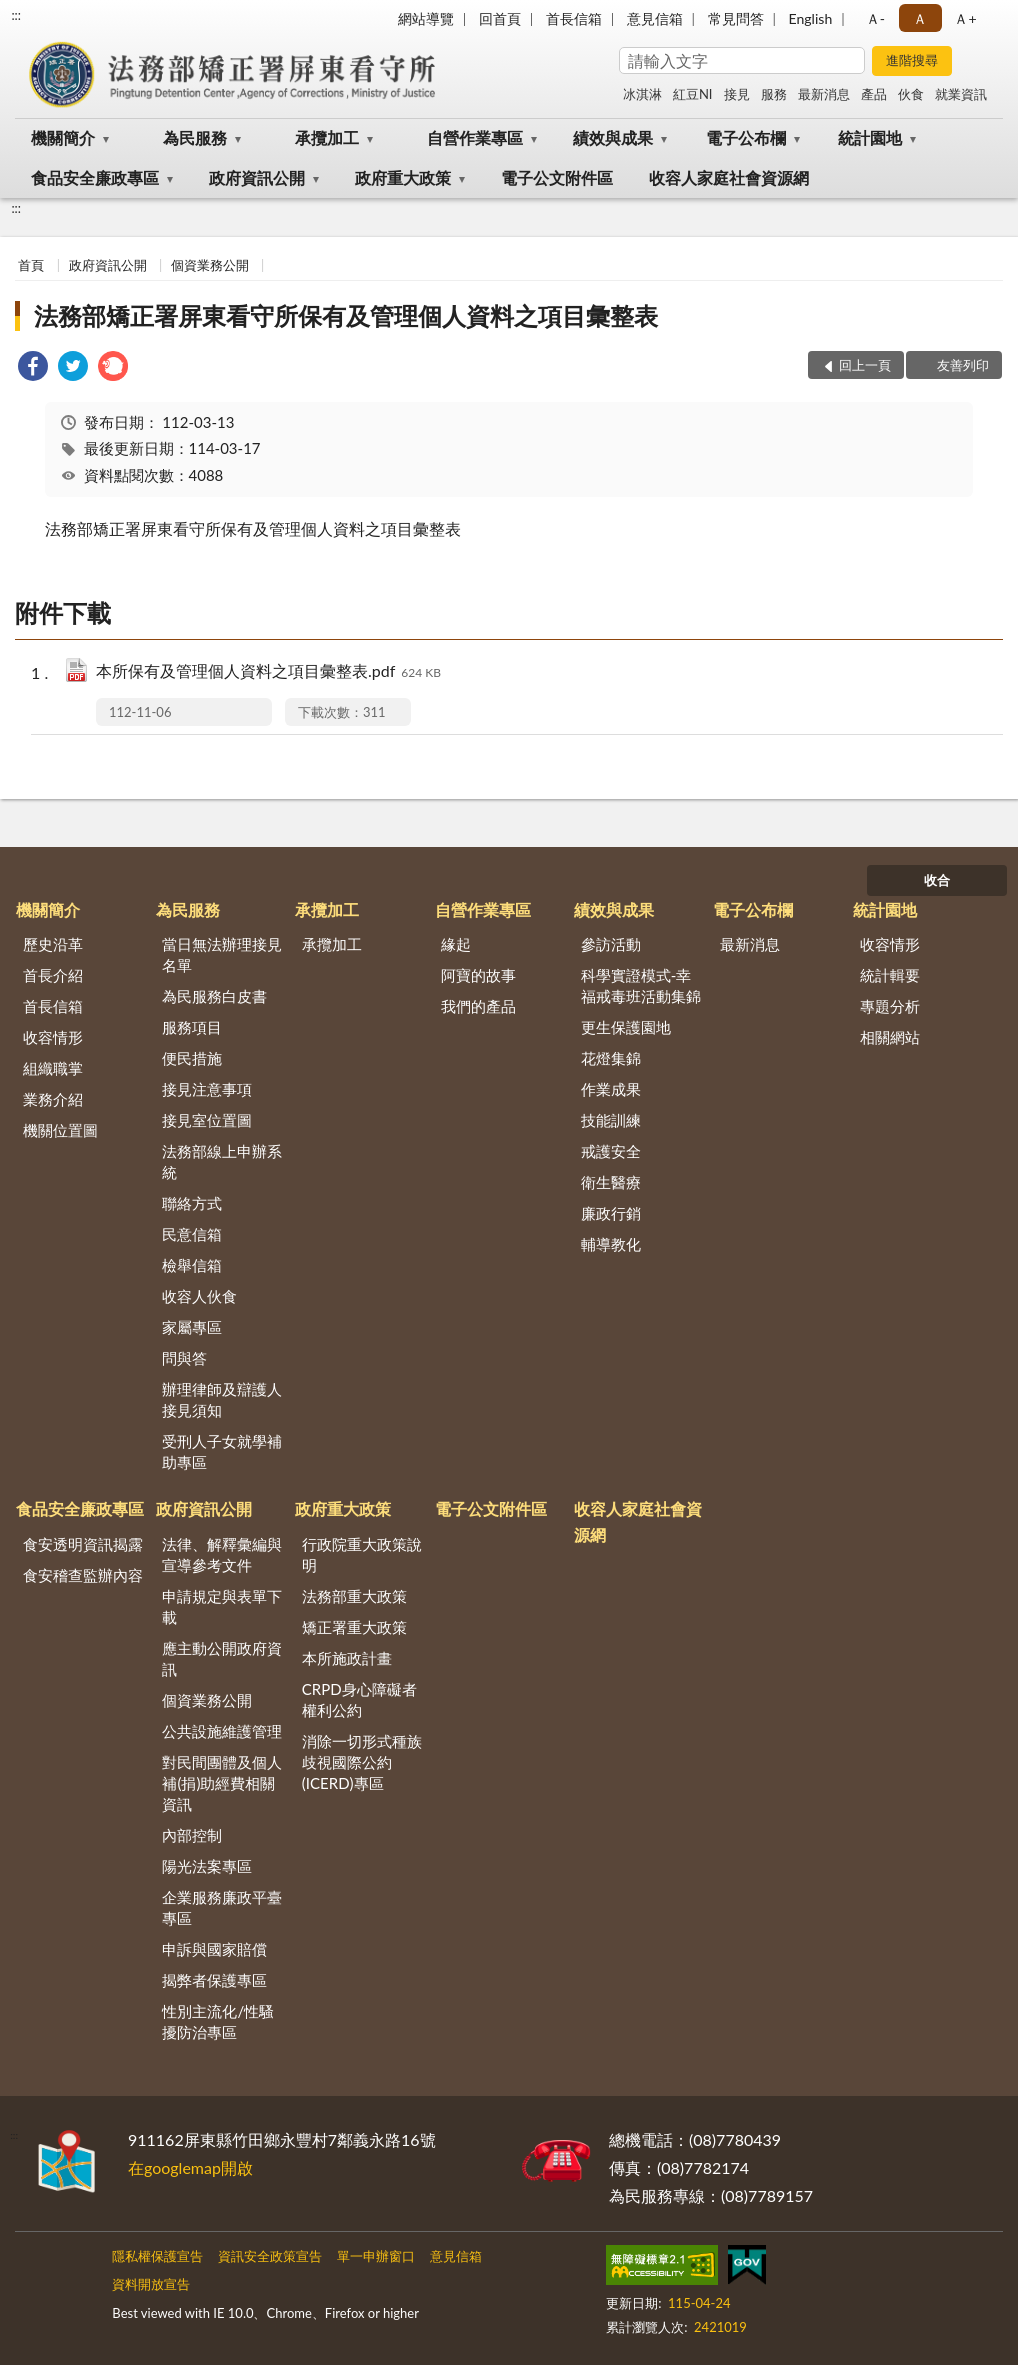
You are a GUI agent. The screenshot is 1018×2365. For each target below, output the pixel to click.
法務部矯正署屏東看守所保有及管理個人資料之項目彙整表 (346, 315)
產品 (874, 94)
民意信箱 (192, 1234)
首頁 (31, 265)
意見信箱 (655, 18)
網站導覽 (426, 18)
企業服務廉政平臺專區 (222, 1907)
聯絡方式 (192, 1203)
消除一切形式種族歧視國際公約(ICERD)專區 (362, 1762)
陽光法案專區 (207, 1866)
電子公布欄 (746, 137)
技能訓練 (611, 1120)
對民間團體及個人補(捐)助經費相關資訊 (222, 1783)
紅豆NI (693, 94)
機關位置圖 (60, 1130)
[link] (33, 368)
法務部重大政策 (354, 1596)
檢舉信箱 (192, 1265)
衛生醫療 (611, 1182)
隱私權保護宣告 (157, 2256)
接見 (737, 94)
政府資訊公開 (257, 177)
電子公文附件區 (557, 177)
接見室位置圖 (207, 1120)
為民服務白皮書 (214, 996)
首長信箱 (574, 18)
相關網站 (890, 1037)
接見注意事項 (207, 1089)
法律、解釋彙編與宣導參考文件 (222, 1554)
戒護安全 (611, 1151)
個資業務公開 (210, 265)
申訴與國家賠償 (214, 1949)
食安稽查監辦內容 (83, 1575)
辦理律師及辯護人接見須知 (222, 1399)
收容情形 (53, 1037)
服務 (774, 94)
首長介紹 (53, 975)
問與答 (184, 1358)
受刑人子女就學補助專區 (222, 1451)
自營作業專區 (475, 137)
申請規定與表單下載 (222, 1606)
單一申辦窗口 (376, 2256)
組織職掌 (53, 1068)
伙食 (911, 94)
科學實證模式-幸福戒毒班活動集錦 (641, 985)
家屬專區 (192, 1327)
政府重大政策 (403, 177)
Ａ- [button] (875, 18)
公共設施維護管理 (222, 1731)
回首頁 (500, 18)
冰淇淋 (642, 94)
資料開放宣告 (151, 2284)
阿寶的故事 (478, 975)
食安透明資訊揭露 (83, 1544)
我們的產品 (478, 1006)
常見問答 (736, 18)
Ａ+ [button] (965, 18)
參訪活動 (611, 944)
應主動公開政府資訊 (222, 1658)
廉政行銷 (611, 1213)
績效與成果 (613, 137)
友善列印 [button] (963, 365)
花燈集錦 (611, 1058)
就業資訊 (961, 94)
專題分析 (890, 1006)
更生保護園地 (626, 1027)
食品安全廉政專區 (95, 177)
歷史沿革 (53, 944)
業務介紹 (53, 1099)
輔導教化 (611, 1244)
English (811, 18)
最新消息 (824, 94)
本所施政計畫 (347, 1658)
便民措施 (192, 1058)
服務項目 (192, 1027)
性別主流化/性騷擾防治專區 (218, 2021)
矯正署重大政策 (354, 1627)
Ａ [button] (920, 18)
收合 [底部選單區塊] (937, 880)
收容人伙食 (199, 1296)
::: (16, 15)
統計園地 (870, 137)
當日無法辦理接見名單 (222, 954)
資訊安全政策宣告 (270, 2256)
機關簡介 (63, 137)
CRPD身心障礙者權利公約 (359, 1699)
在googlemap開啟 (190, 2167)
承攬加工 (327, 137)
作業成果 (611, 1089)
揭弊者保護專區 (214, 1980)
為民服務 (195, 137)
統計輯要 (890, 975)
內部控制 (192, 1835)
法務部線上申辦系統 (222, 1161)
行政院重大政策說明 (362, 1554)
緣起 (456, 944)
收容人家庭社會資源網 (729, 177)
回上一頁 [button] (865, 365)
